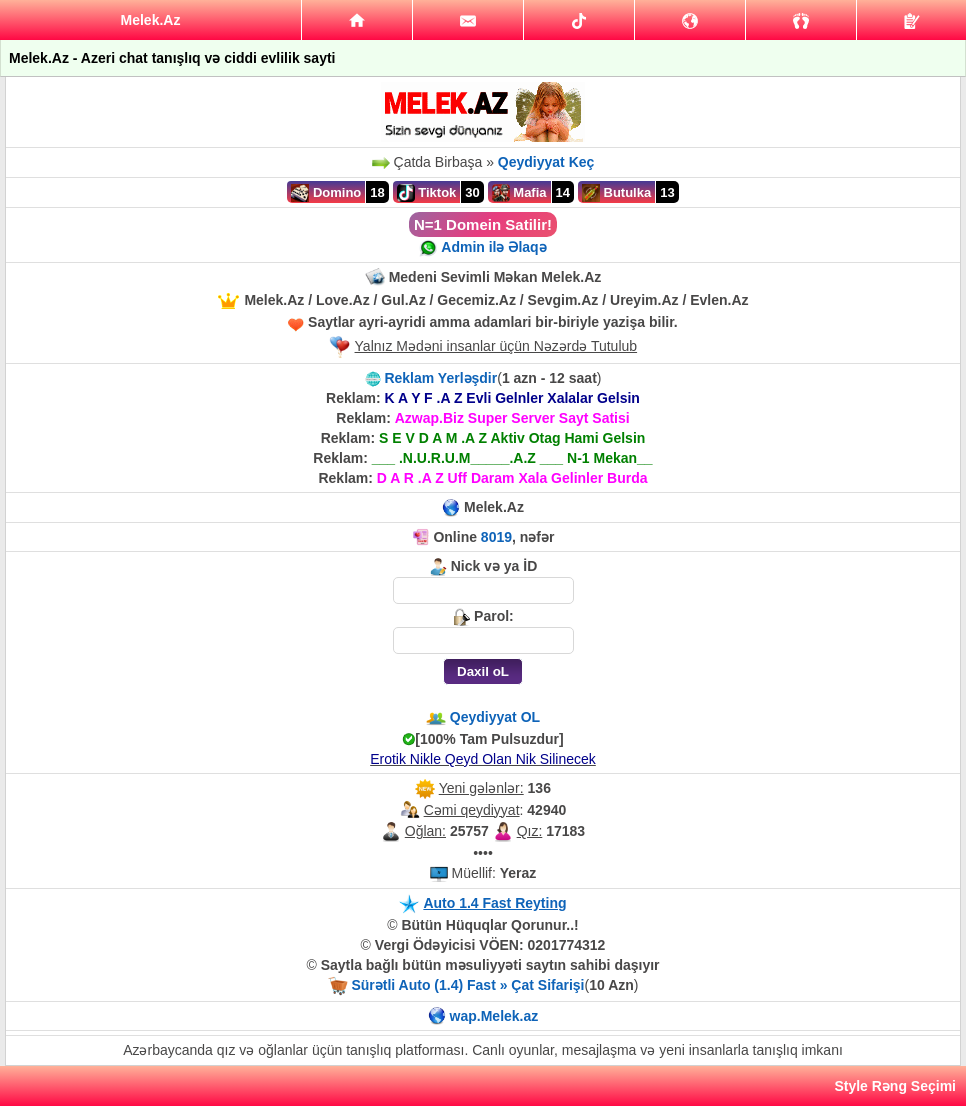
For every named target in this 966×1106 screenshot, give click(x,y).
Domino (326, 193)
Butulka (616, 193)
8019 (496, 537)
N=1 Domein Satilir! (483, 224)
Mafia (519, 193)
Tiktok (427, 193)
